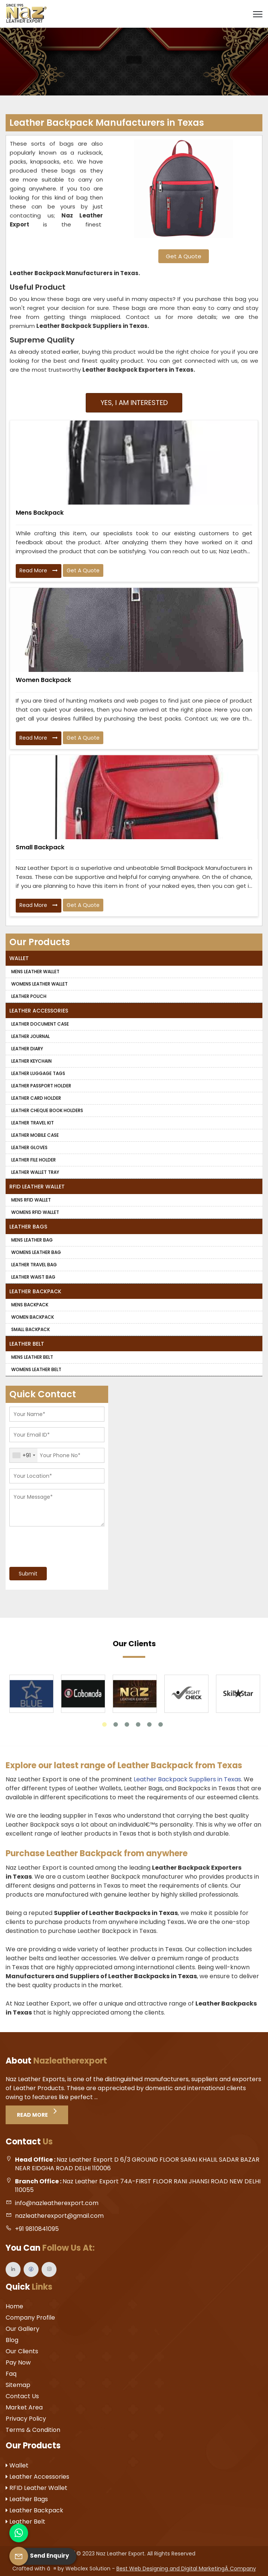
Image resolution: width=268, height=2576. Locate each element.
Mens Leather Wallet (35, 971)
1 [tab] (104, 1724)
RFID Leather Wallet (37, 1186)
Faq (11, 2373)
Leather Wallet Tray (35, 1172)
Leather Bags (28, 1226)
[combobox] (23, 1455)
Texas (184, 370)
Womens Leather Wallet (39, 984)
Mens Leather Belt (32, 1357)
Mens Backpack (40, 512)
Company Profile (30, 2317)
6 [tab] (160, 1724)
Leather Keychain (31, 1061)
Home (14, 2306)
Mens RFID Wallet (31, 1200)
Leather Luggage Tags (38, 1073)
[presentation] (54, 1543)
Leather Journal (30, 1036)
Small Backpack (40, 847)
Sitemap (18, 2385)
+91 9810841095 (37, 2229)
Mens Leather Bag (32, 1240)
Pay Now (18, 2362)
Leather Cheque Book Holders (47, 1110)
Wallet (19, 958)
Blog (12, 2340)
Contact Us (22, 2396)
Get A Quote (183, 256)
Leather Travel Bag (34, 1264)
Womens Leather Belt (36, 1369)
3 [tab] (127, 1724)
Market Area (24, 2407)
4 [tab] (138, 1724)
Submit (28, 1573)
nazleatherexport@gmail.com (59, 2216)
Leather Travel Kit (32, 1123)
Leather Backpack (35, 1291)
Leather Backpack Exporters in (128, 370)
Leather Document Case (40, 1024)
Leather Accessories (38, 1010)
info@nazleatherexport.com (56, 2203)
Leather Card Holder (36, 1098)
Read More (38, 571)
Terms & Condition (33, 2430)
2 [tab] (115, 1724)
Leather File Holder (33, 1160)
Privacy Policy (26, 2418)
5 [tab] (149, 1724)
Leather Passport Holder (41, 1086)
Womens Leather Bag (36, 1252)
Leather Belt (26, 1344)
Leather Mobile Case (35, 1135)
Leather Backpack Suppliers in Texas (187, 1779)
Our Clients (22, 2351)
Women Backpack (43, 680)
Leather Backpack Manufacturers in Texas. (75, 273)
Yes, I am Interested (134, 402)
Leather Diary (27, 1048)
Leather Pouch (28, 996)
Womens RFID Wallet (35, 1212)
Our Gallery (22, 2328)
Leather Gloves (29, 1147)
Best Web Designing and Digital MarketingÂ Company (186, 2568)
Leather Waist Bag (33, 1277)
